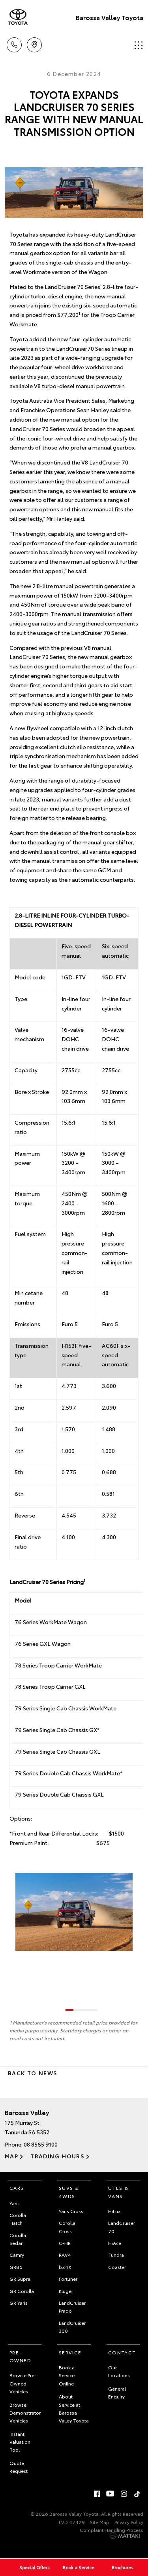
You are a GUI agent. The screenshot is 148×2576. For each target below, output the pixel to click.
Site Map (99, 2522)
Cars (16, 2187)
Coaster (117, 2266)
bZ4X (65, 2266)
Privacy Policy (128, 2522)
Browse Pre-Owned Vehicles (22, 2383)
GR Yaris (18, 2302)
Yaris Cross (71, 2211)
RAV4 (65, 2254)
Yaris (14, 2203)
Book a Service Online (67, 2375)
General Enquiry (117, 2392)
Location (34, 43)
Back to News (32, 2073)
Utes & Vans (118, 2191)
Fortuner (68, 2278)
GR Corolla (21, 2290)
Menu (138, 45)
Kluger (66, 2290)
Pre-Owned (20, 2356)
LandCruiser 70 (121, 2226)
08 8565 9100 (41, 2144)
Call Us (14, 43)
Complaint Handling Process (111, 2529)
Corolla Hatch (17, 2218)
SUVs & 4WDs (69, 2191)
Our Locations (119, 2371)
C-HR (65, 2242)
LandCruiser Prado (72, 2306)
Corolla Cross (67, 2226)
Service (70, 2352)
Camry (16, 2254)
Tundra (116, 2254)
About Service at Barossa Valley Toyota (74, 2408)
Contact (122, 2352)
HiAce (114, 2242)
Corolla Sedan (17, 2239)
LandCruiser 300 (72, 2326)
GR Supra (19, 2278)
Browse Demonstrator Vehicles (25, 2412)
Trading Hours (57, 2156)
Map (11, 2156)
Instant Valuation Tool (19, 2441)
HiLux (114, 2211)
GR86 (15, 2266)
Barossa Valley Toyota (109, 17)
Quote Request (18, 2466)
